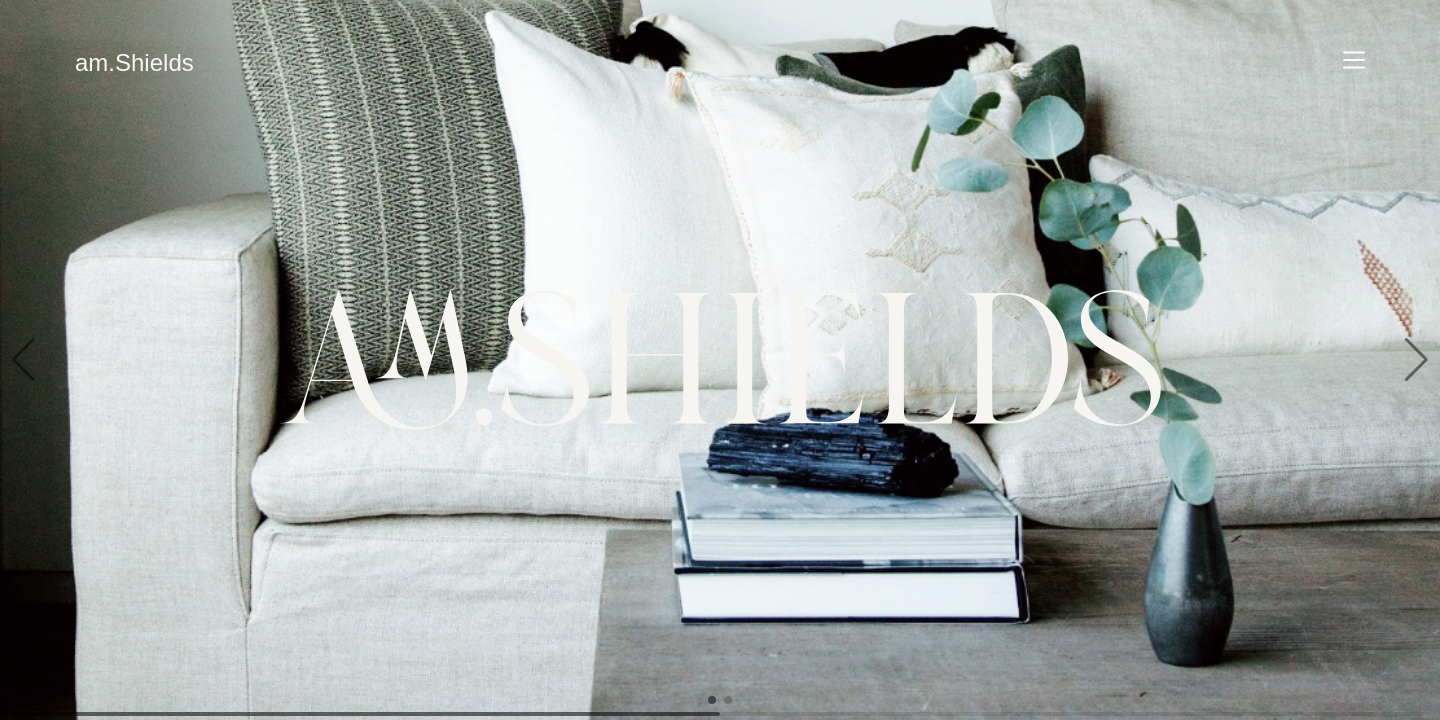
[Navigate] (1354, 60)
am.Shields (134, 62)
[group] (720, 360)
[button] (23, 360)
